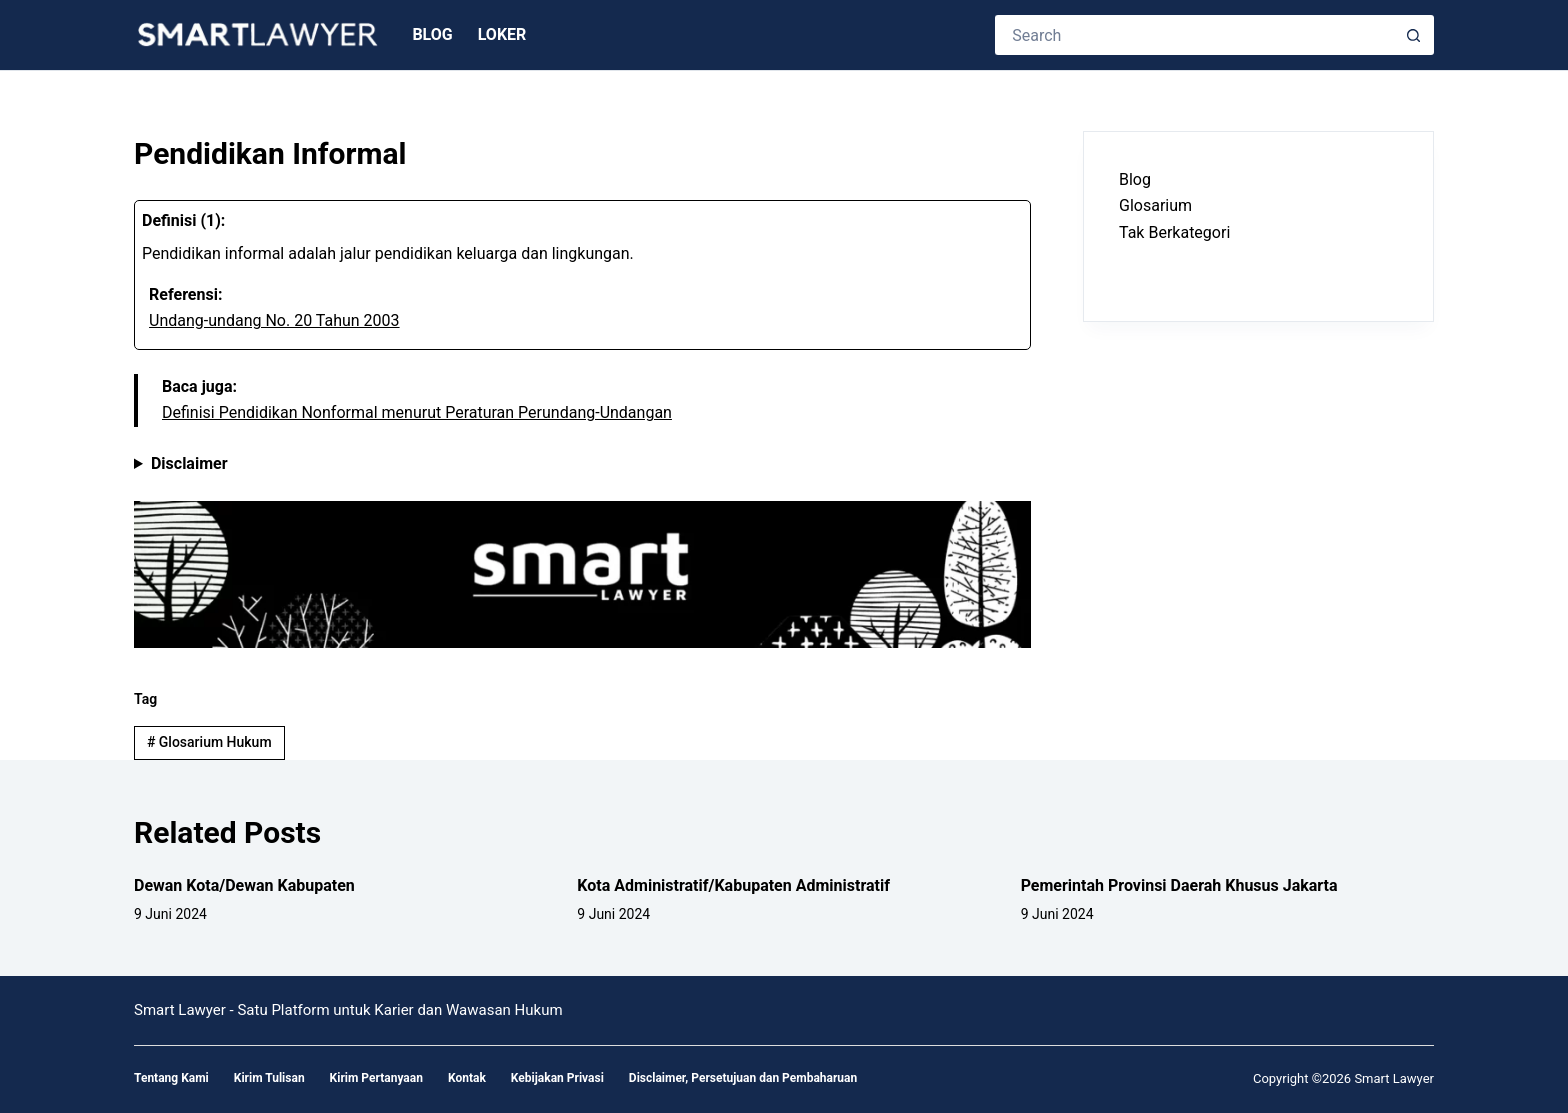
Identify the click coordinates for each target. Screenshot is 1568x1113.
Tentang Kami (171, 1078)
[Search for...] (1194, 35)
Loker (502, 34)
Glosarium (1155, 205)
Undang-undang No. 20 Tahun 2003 (274, 320)
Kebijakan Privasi (557, 1078)
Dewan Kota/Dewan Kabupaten (244, 885)
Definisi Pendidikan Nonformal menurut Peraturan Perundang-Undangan (417, 412)
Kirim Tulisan (269, 1078)
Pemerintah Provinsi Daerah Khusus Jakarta (1179, 885)
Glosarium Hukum (209, 742)
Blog (432, 34)
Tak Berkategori (1174, 232)
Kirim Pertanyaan (376, 1078)
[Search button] (1414, 35)
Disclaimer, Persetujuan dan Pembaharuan (743, 1078)
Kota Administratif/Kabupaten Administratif (733, 885)
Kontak (467, 1078)
